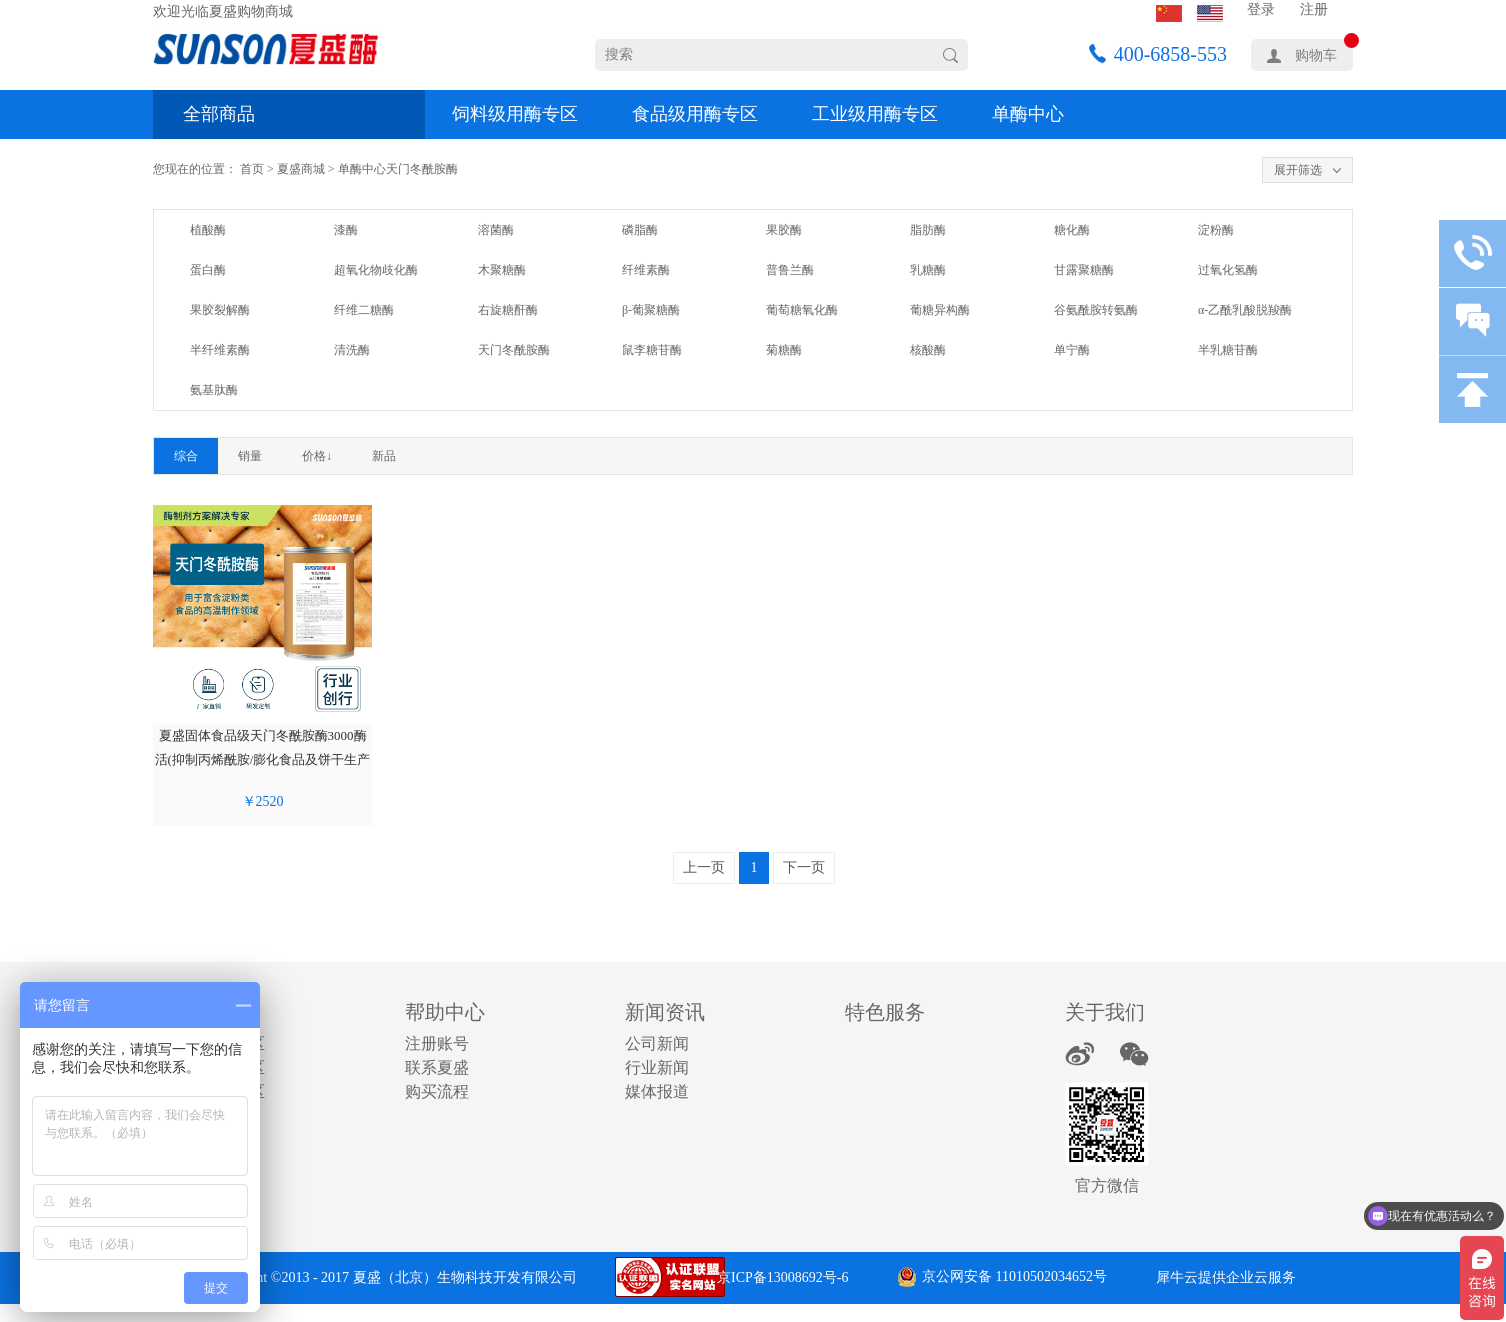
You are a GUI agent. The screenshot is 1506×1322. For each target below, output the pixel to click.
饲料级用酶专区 (515, 114)
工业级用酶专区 (875, 114)
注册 (1314, 9)
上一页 (704, 867)
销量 (250, 456)
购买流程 (437, 1091)
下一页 (804, 867)
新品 (384, 456)
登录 (1261, 9)
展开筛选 (1298, 170)
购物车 (1316, 55)
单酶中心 (1028, 114)
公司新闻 (657, 1043)
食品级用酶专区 (695, 114)
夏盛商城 (301, 169)
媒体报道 (657, 1091)
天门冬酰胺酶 (422, 169)
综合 (186, 456)
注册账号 (437, 1043)
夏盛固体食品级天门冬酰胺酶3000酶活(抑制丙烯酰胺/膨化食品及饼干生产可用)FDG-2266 (263, 759)
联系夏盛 (437, 1067)
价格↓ (317, 456)
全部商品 (219, 114)
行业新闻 (657, 1067)
